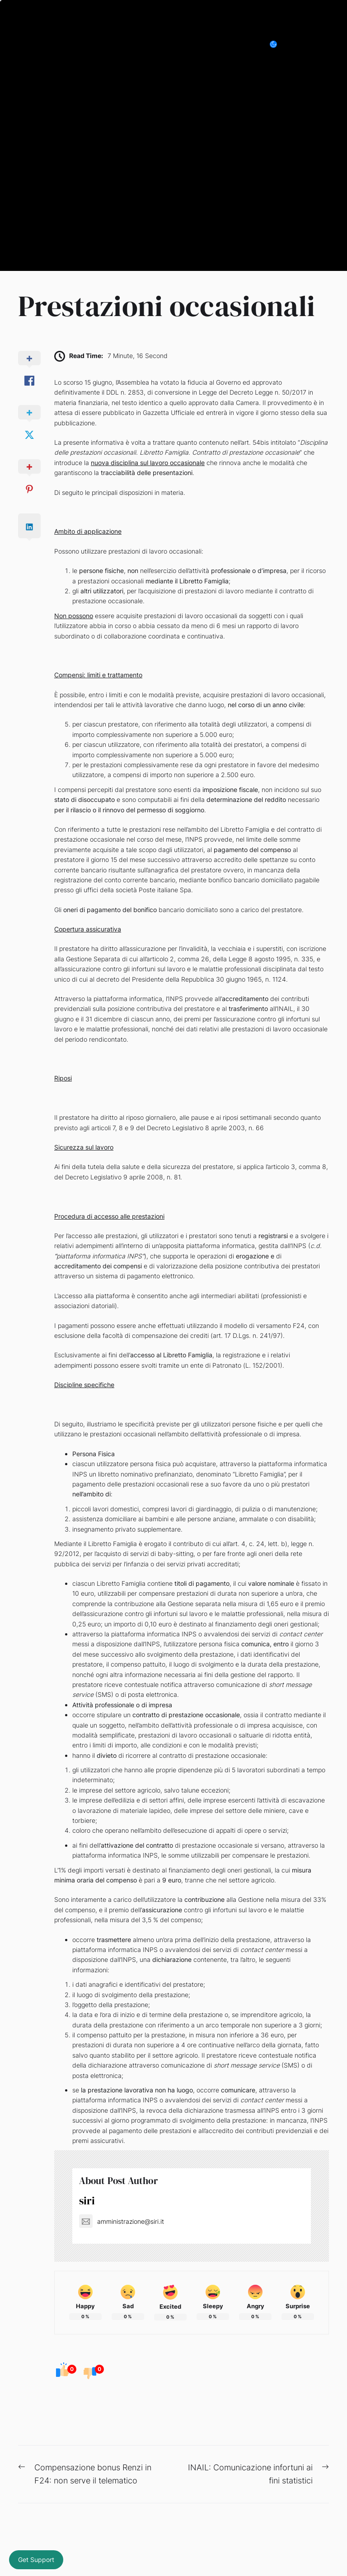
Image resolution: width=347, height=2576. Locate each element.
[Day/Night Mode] (278, 44)
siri (87, 2200)
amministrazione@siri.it (121, 2221)
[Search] (303, 44)
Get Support (36, 2559)
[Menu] (323, 44)
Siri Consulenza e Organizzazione (112, 44)
